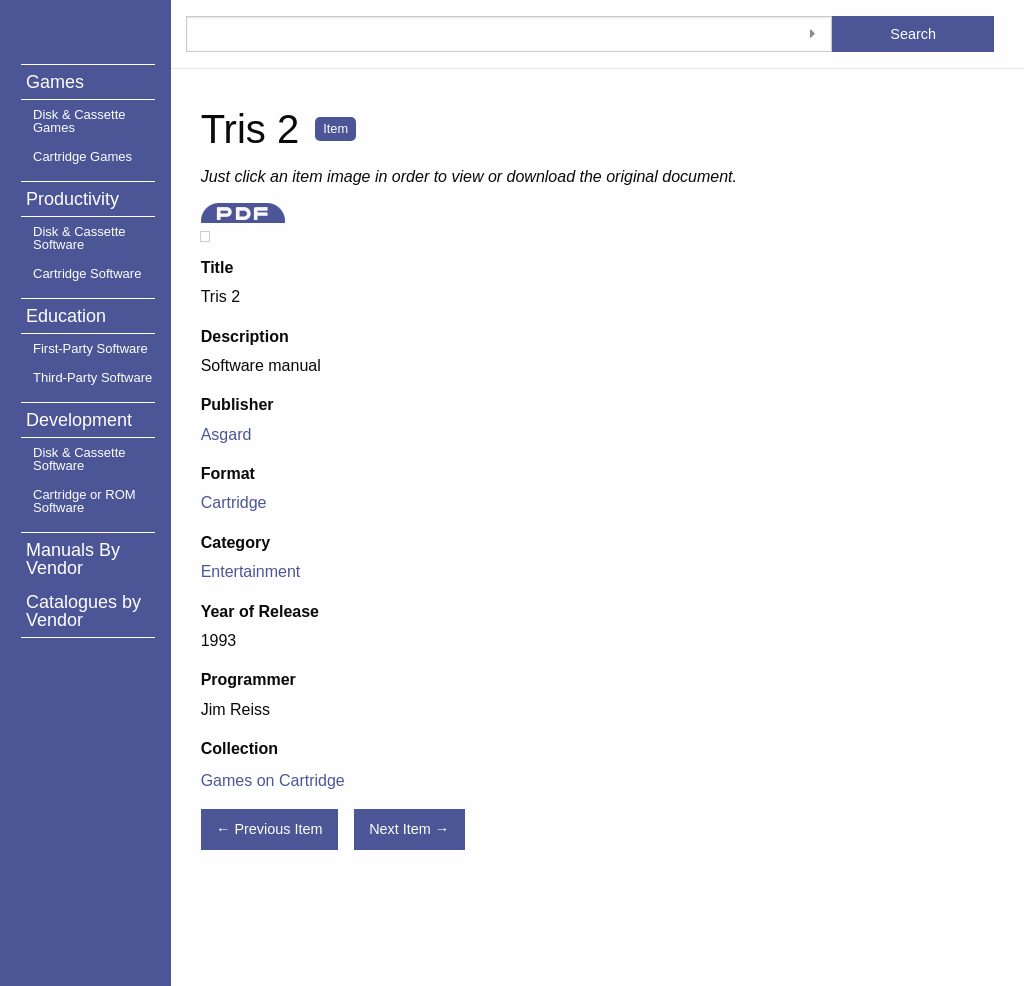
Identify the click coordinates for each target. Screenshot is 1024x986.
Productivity (72, 199)
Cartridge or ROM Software (84, 501)
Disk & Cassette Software (79, 238)
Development (79, 420)
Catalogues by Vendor (83, 611)
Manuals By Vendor (73, 559)
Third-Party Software (92, 377)
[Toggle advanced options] (812, 34)
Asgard (226, 434)
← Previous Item (269, 829)
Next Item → (409, 829)
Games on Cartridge (273, 780)
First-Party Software (90, 348)
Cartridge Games (82, 156)
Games (55, 82)
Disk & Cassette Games (79, 121)
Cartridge (234, 502)
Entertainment (251, 571)
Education (66, 316)
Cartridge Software (87, 273)
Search (913, 34)
